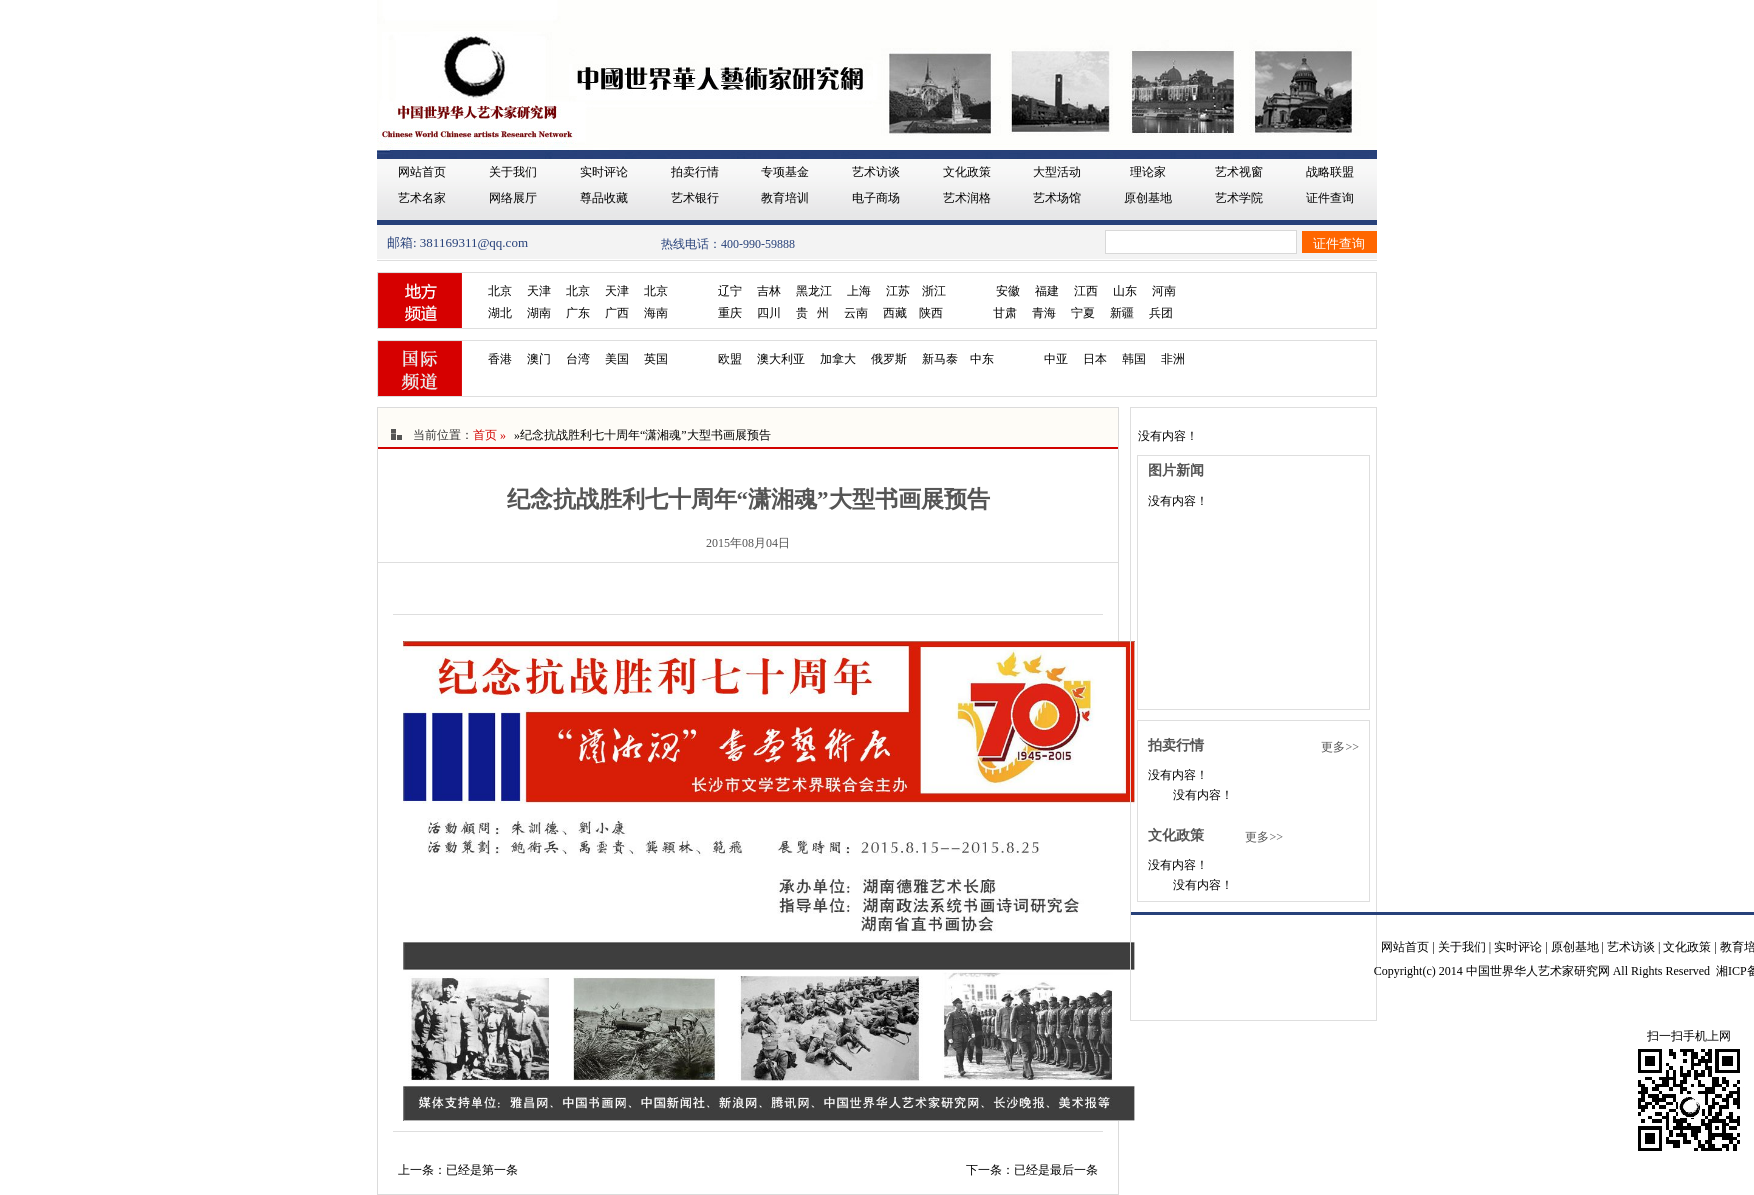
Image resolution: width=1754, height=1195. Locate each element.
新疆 (1122, 313)
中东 (982, 359)
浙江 (934, 291)
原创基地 (1148, 198)
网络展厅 (513, 198)
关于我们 (513, 172)
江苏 (898, 291)
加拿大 (838, 359)
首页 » (489, 435)
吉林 (769, 291)
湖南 (539, 313)
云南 (856, 313)
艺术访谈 (876, 172)
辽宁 (730, 291)
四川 (769, 313)
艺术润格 (967, 198)
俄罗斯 (889, 359)
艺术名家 (422, 198)
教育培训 (785, 198)
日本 (1095, 359)
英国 (656, 359)
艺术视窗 (1239, 172)
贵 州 (812, 313)
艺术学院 (1239, 198)
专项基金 (785, 172)
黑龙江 (814, 291)
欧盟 (730, 359)
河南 (1164, 291)
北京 (500, 291)
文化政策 (967, 172)
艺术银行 (695, 198)
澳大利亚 (781, 359)
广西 (617, 313)
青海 (1044, 313)
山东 (1125, 291)
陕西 (931, 313)
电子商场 (876, 198)
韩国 (1134, 359)
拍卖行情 (695, 172)
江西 (1086, 291)
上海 (859, 291)
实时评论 (604, 172)
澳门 (539, 359)
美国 (617, 359)
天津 (539, 291)
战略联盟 (1330, 172)
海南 (656, 313)
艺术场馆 (1057, 198)
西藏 (895, 313)
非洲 (1173, 359)
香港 (500, 359)
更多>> (1340, 747)
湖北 (500, 313)
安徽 (1008, 291)
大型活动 (1057, 172)
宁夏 (1083, 313)
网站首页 (422, 172)
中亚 (1056, 359)
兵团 (1161, 313)
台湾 (578, 359)
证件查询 (1330, 198)
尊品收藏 (604, 198)
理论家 (1148, 172)
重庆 (730, 313)
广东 (578, 313)
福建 (1047, 291)
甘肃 (1005, 313)
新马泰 (940, 359)
